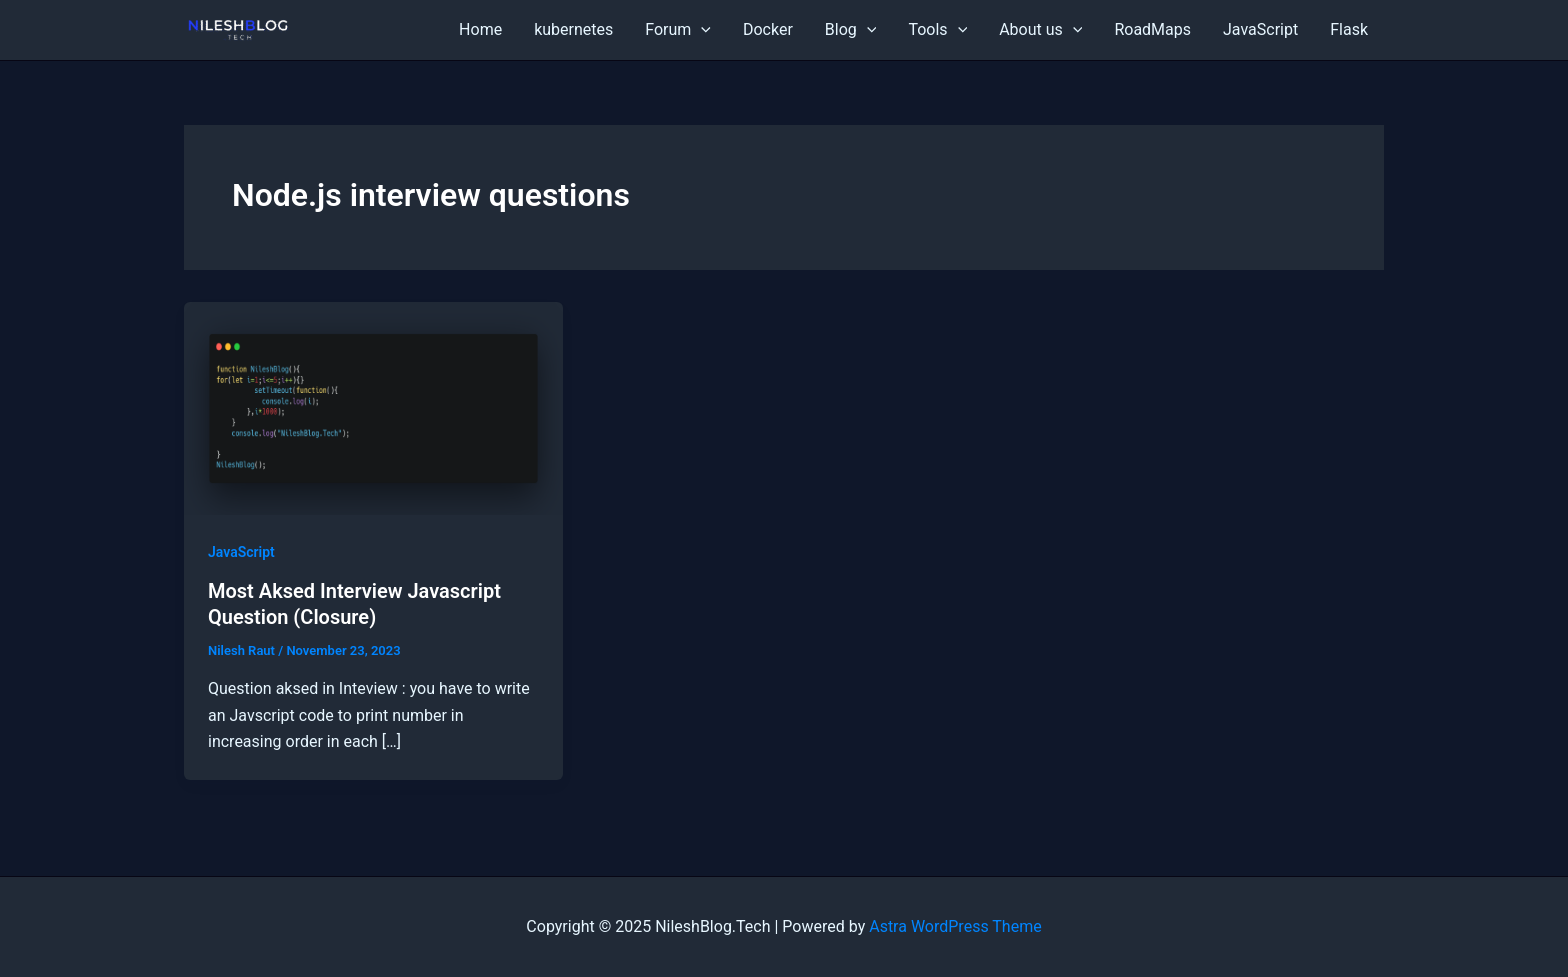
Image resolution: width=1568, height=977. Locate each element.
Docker (768, 29)
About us (1040, 30)
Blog (851, 30)
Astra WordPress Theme (955, 926)
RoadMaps (1152, 29)
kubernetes (573, 29)
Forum (678, 30)
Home (480, 29)
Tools (937, 30)
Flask (1349, 29)
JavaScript (1260, 29)
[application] (701, 30)
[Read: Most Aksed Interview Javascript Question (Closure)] (373, 407)
